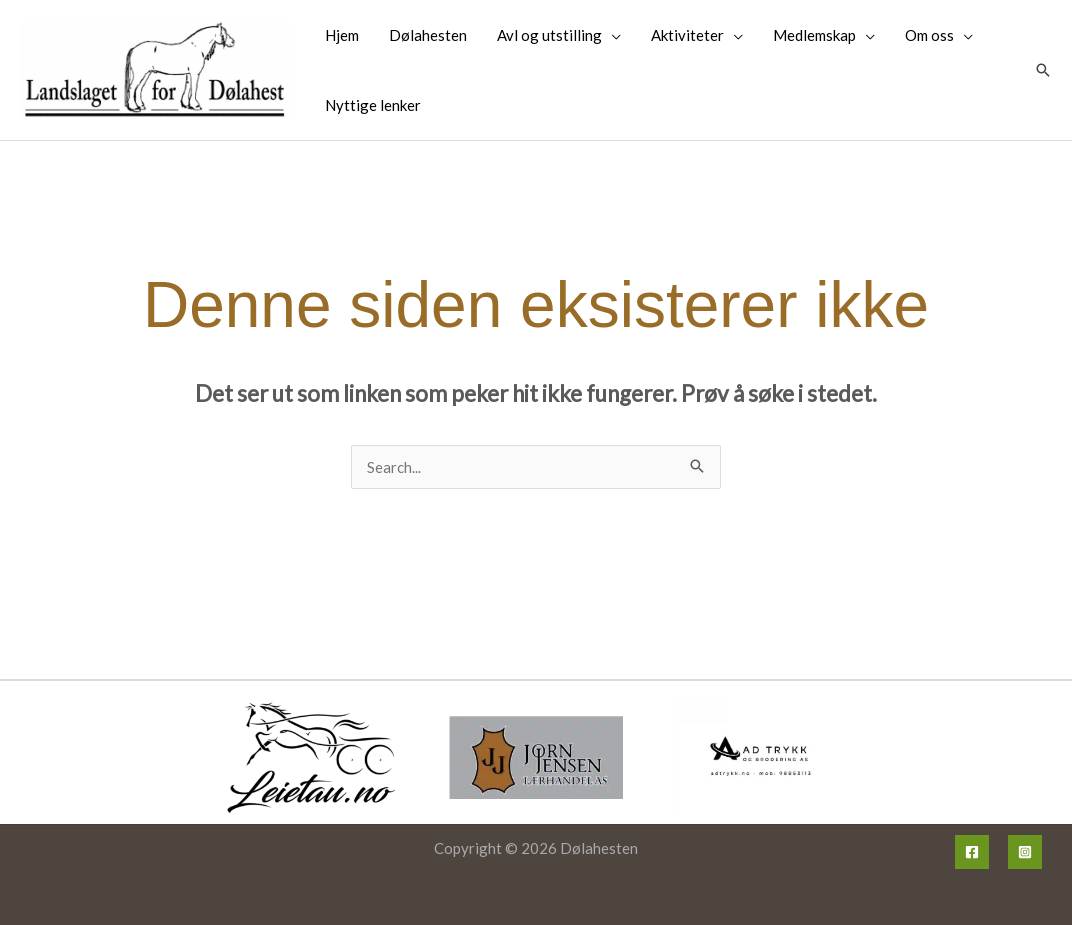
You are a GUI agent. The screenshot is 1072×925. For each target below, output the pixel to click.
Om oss (929, 35)
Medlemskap (814, 35)
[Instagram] (1025, 852)
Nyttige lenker (373, 105)
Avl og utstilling (549, 35)
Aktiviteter (687, 35)
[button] (1043, 70)
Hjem (342, 35)
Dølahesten (428, 35)
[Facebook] (972, 852)
